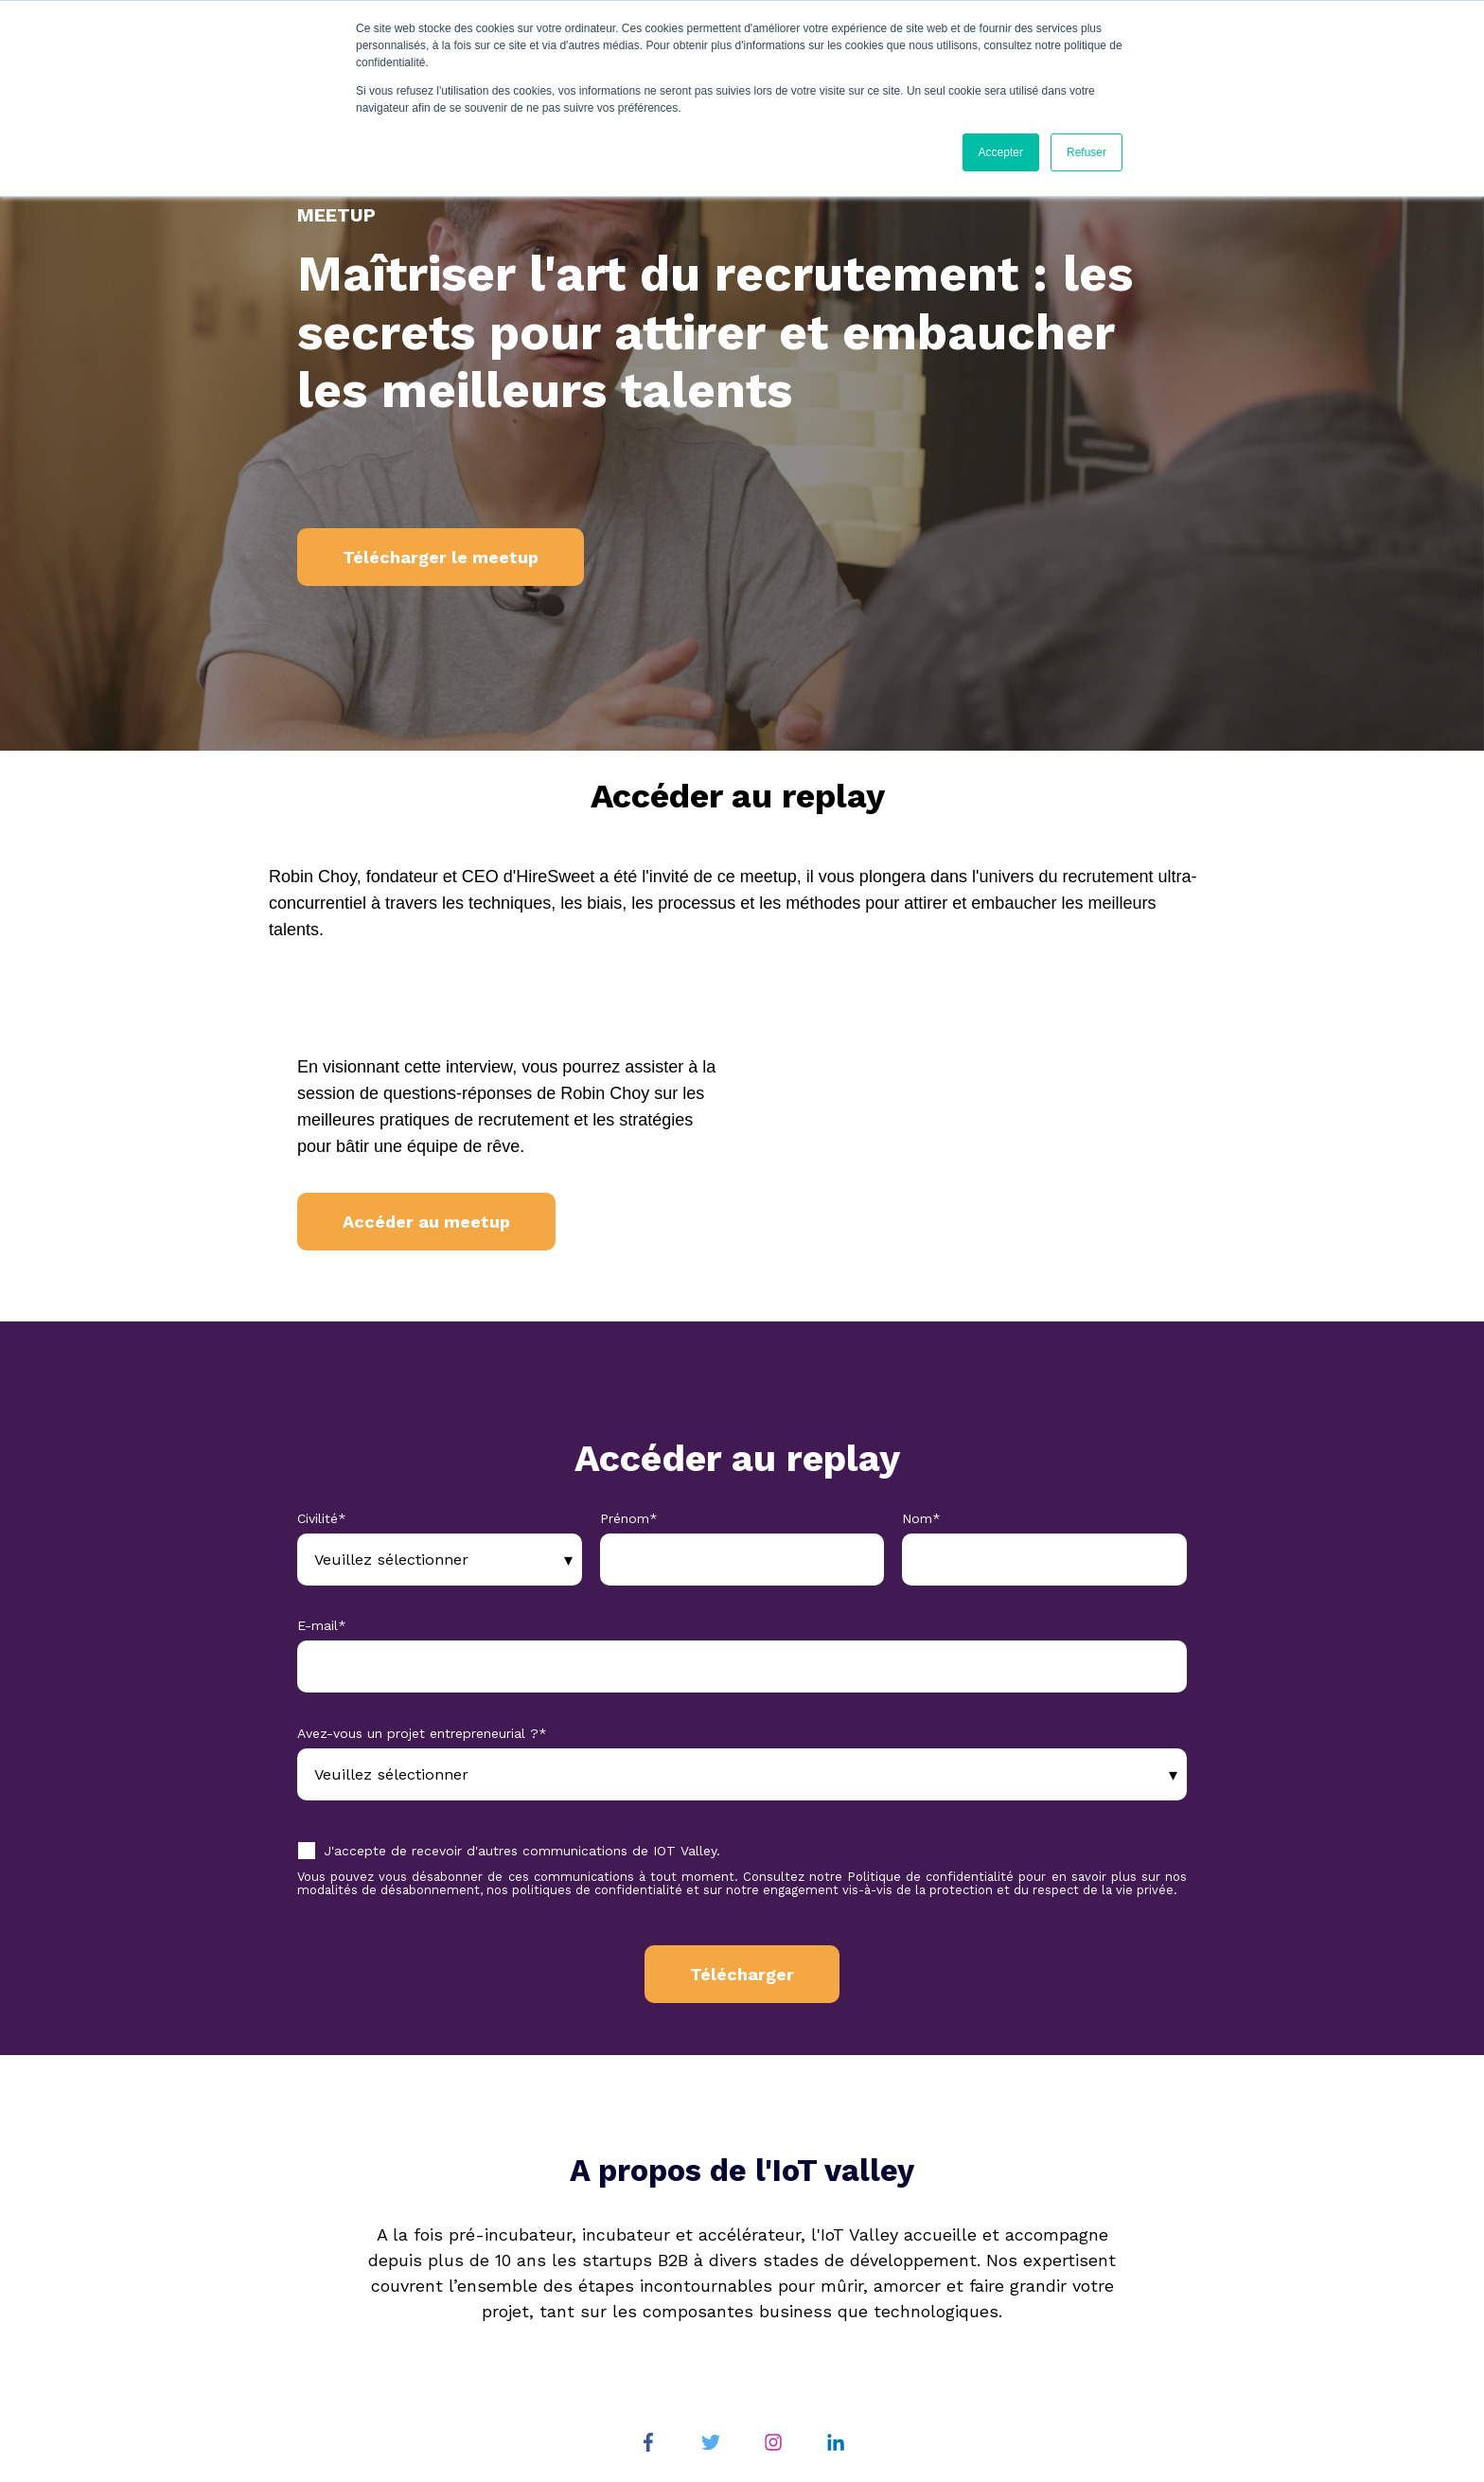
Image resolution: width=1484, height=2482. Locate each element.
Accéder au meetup (426, 1222)
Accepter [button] (1001, 152)
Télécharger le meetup (441, 557)
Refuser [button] (1086, 152)
